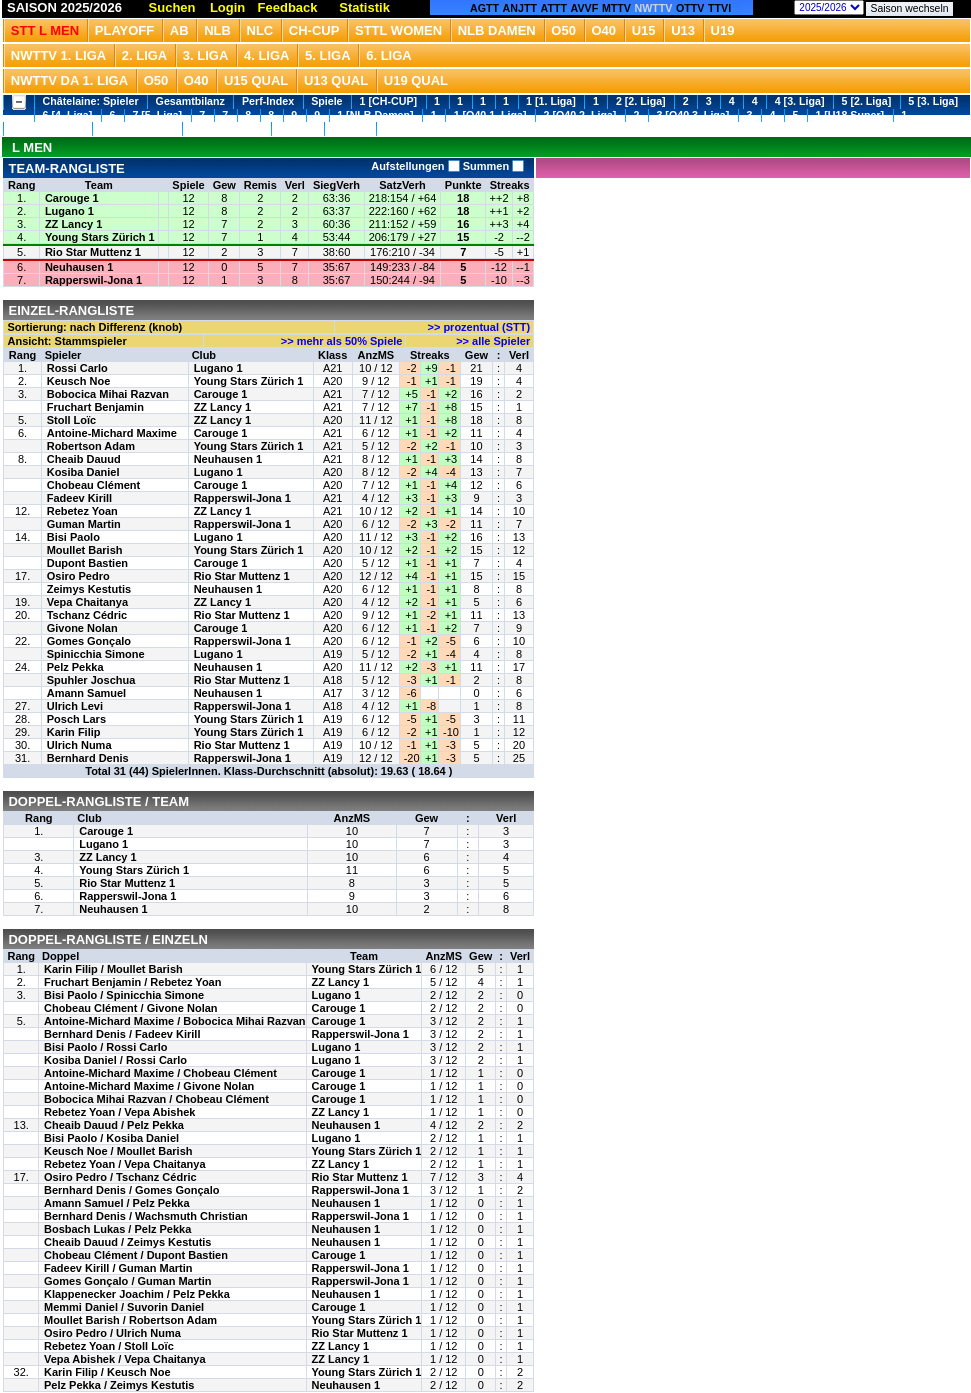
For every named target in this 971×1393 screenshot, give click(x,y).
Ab (179, 30)
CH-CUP (314, 30)
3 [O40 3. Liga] (692, 115)
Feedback (288, 7)
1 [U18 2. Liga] (48, 128)
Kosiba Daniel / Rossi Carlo (115, 1060)
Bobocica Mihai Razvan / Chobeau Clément (156, 1099)
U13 (683, 30)
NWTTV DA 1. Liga (69, 80)
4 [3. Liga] (800, 101)
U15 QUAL (256, 80)
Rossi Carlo (77, 368)
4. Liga (267, 55)
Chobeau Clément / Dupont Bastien (136, 1255)
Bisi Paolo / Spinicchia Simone (124, 995)
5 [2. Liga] (867, 101)
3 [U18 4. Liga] (226, 128)
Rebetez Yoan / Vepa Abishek (119, 1112)
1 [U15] (297, 128)
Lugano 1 (69, 211)
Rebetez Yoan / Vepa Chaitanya (125, 1164)
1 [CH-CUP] (388, 101)
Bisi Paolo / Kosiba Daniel (111, 1138)
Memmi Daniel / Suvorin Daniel (124, 1307)
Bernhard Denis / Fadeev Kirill (122, 1034)
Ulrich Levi (75, 706)
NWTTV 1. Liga (58, 55)
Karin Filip (74, 732)
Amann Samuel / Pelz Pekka (117, 1203)
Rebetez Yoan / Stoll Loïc (109, 1346)
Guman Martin (84, 524)
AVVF (585, 8)
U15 (644, 30)
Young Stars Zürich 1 (100, 237)
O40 (604, 30)
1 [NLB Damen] (375, 115)
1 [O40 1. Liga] (490, 115)
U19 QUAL (416, 80)
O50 (563, 30)
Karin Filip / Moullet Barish (113, 969)
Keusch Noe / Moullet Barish (118, 1151)
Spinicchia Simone (96, 654)
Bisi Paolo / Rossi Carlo (105, 1047)
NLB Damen (497, 30)
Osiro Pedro (78, 576)
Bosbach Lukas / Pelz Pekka (117, 1229)
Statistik (364, 7)
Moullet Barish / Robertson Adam (130, 1320)
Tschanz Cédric (87, 615)
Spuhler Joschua (91, 680)
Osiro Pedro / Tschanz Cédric (120, 1177)
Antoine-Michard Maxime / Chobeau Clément (160, 1073)
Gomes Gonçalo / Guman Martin (127, 1281)
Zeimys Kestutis (89, 589)
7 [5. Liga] (157, 115)
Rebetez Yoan (82, 511)
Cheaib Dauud (84, 459)
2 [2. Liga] (641, 101)
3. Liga (206, 55)
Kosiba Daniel (83, 472)
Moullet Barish (85, 550)
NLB (217, 30)
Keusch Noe (79, 381)
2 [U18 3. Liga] (137, 128)
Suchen (172, 7)
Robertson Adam (91, 446)
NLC (260, 30)
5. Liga (328, 55)
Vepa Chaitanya (87, 602)
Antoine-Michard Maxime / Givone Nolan (149, 1086)
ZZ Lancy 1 (73, 224)
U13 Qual (336, 80)
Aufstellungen (415, 166)
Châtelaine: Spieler (91, 101)
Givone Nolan (82, 628)
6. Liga (389, 55)
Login (227, 7)
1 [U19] (403, 128)
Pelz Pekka (75, 667)
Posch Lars (76, 719)
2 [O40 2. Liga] (580, 115)
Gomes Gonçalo (89, 641)
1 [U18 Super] (849, 115)
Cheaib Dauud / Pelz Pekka (114, 1125)
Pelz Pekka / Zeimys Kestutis (119, 1385)
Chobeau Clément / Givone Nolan (131, 1008)
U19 (723, 30)
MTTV (616, 8)
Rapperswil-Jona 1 (93, 280)
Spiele (326, 101)
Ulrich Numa (79, 745)
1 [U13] (350, 128)
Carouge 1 (72, 198)
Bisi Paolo (73, 537)
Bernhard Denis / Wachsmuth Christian (146, 1216)
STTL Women (398, 30)
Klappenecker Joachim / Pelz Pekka (137, 1294)
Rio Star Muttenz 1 (93, 252)
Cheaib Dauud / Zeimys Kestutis (127, 1242)
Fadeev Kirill (79, 498)
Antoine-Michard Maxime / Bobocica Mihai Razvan (175, 1021)
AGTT (484, 8)
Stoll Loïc (72, 420)
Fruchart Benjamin (95, 407)
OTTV (690, 8)
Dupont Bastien (87, 563)
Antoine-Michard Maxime (112, 433)
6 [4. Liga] (68, 115)
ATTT (554, 8)
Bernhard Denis (88, 758)
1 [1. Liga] (551, 101)
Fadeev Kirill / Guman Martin (118, 1268)
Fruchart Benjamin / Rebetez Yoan (132, 982)
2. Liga (145, 55)
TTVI (719, 8)
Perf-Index (268, 101)
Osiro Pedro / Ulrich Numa (112, 1333)
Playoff (124, 30)
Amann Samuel (86, 693)
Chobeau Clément (94, 485)
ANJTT (520, 8)
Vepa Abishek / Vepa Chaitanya (125, 1359)
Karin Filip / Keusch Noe (107, 1372)
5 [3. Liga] (933, 101)
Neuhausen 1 (79, 267)
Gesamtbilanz (190, 101)
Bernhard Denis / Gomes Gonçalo (131, 1190)
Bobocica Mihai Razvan (108, 394)
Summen (492, 166)
